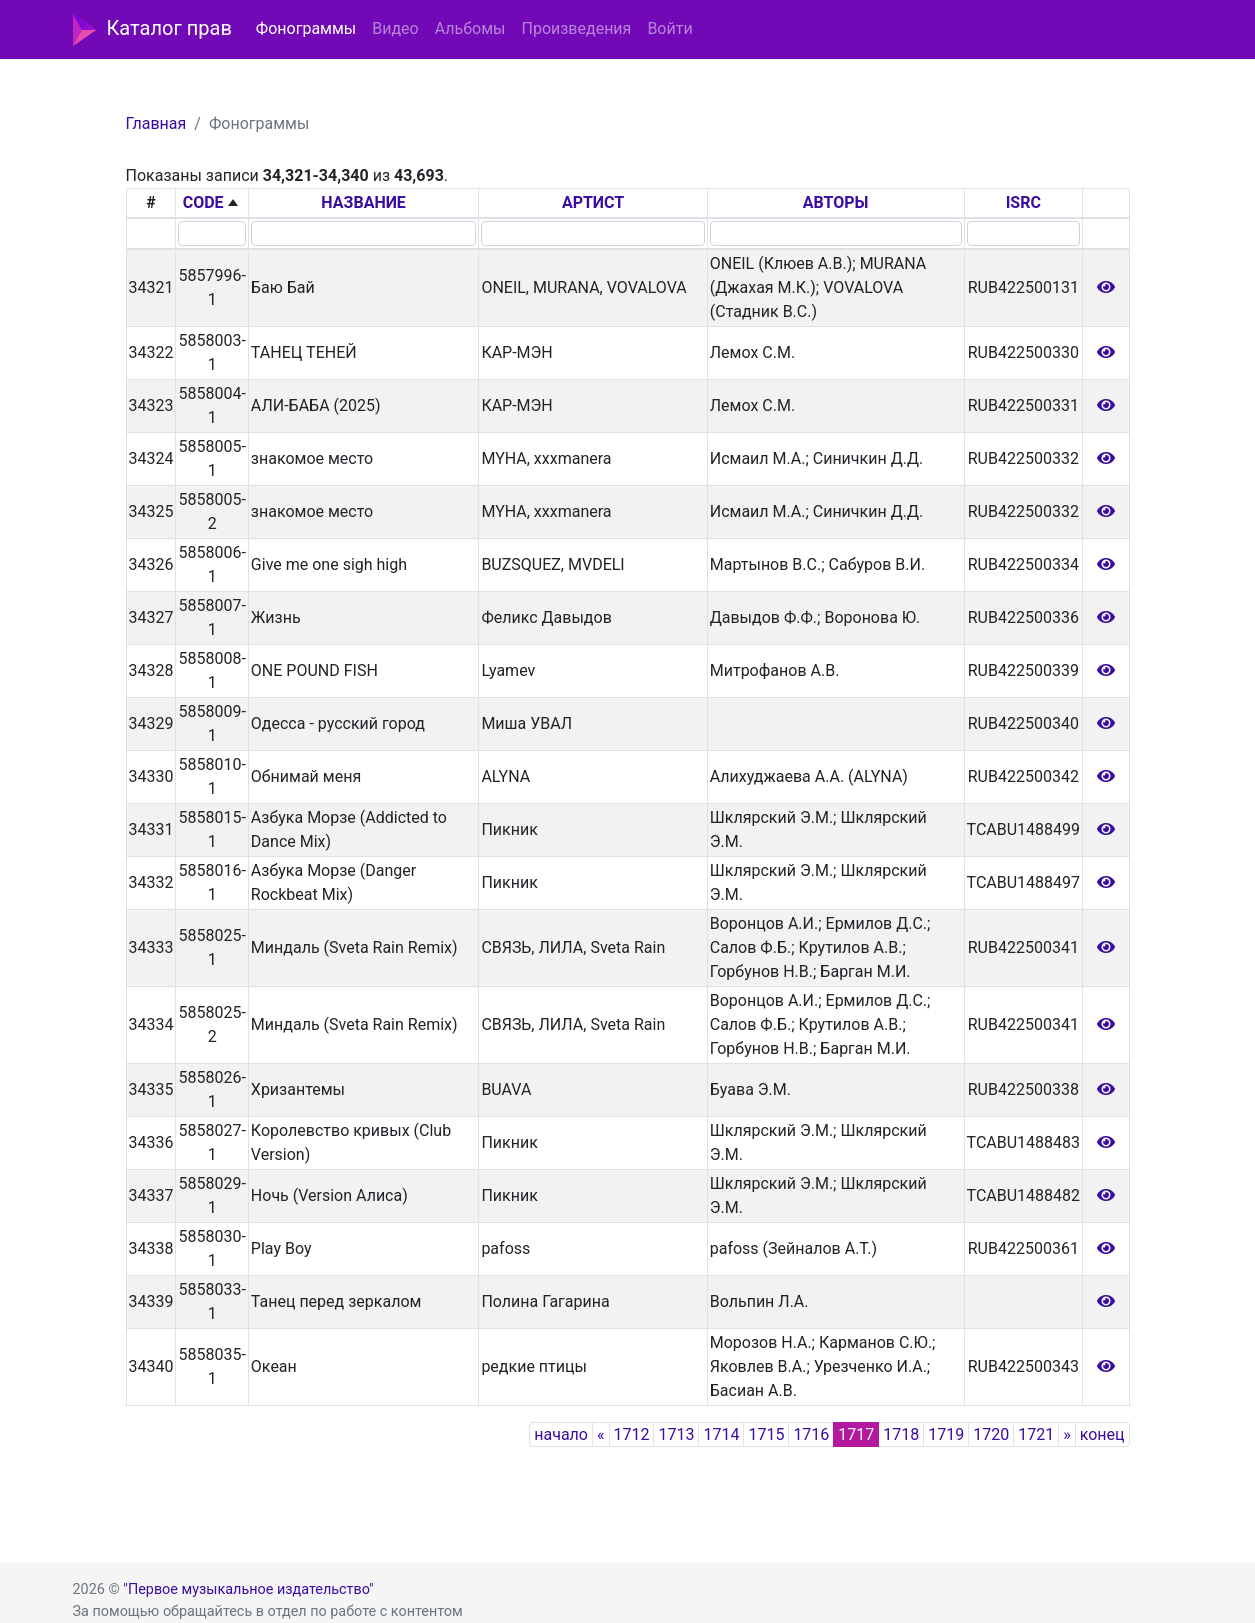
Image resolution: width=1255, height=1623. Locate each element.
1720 (991, 1434)
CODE (203, 202)
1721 (1036, 1434)
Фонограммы (306, 28)
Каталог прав (152, 30)
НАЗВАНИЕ (363, 202)
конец (1102, 1434)
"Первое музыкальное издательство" (248, 1589)
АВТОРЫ (836, 202)
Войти (669, 28)
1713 (676, 1434)
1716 (811, 1434)
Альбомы (470, 28)
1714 (721, 1434)
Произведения (576, 28)
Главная (156, 123)
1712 (632, 1434)
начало (561, 1434)
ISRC (1023, 202)
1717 (856, 1434)
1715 (766, 1434)
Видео (395, 28)
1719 (946, 1434)
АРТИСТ (593, 202)
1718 (901, 1434)
